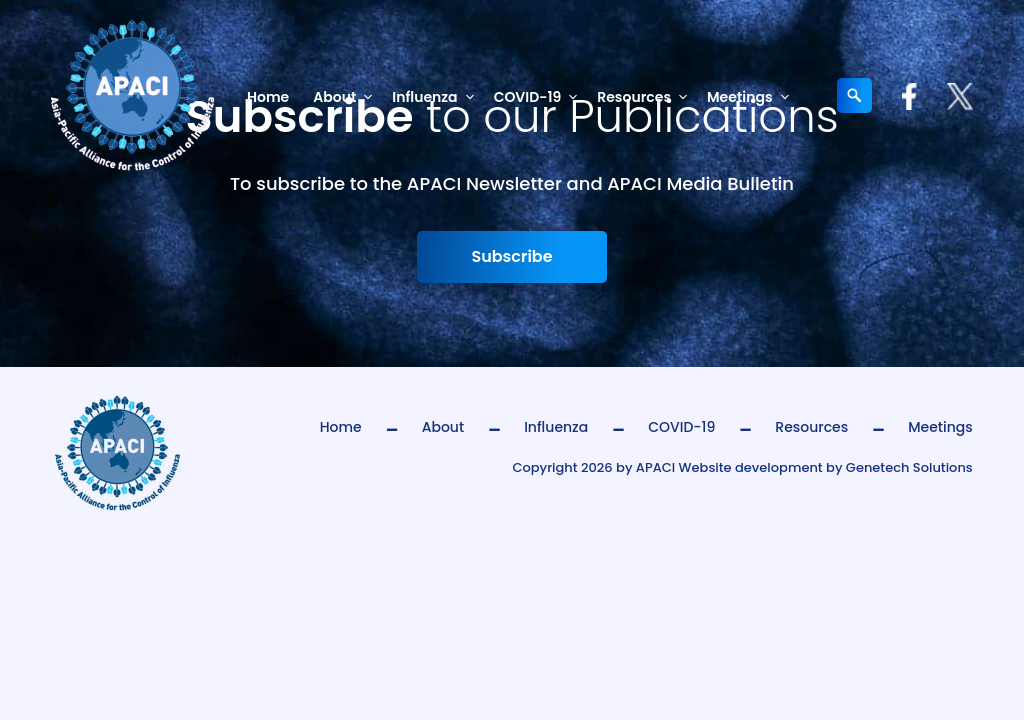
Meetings (752, 97)
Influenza (436, 97)
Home (268, 97)
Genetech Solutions (909, 467)
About (346, 97)
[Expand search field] (854, 95)
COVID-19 (540, 97)
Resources (646, 97)
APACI (655, 467)
